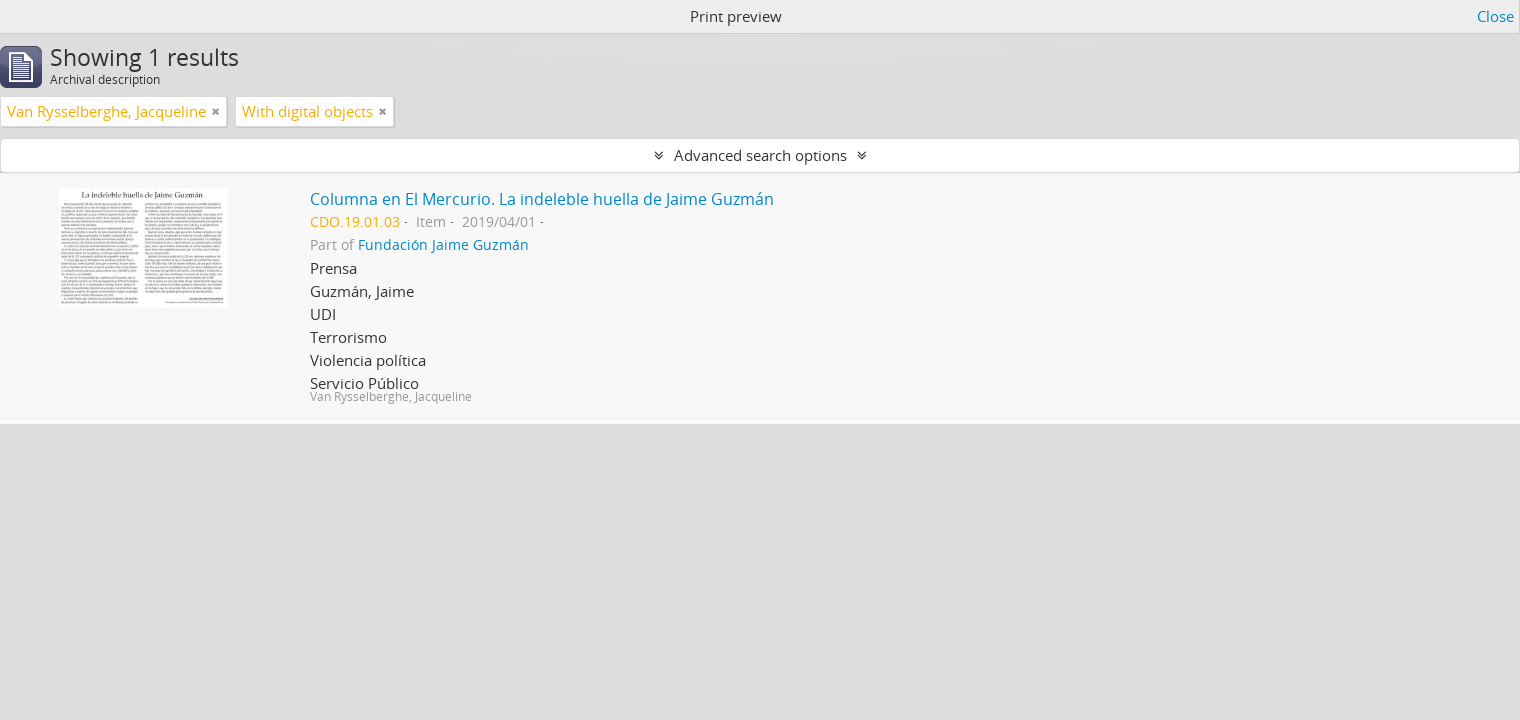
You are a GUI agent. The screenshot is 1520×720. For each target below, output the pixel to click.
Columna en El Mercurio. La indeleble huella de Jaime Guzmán (542, 199)
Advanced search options (760, 155)
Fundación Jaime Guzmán (443, 245)
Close (1495, 16)
